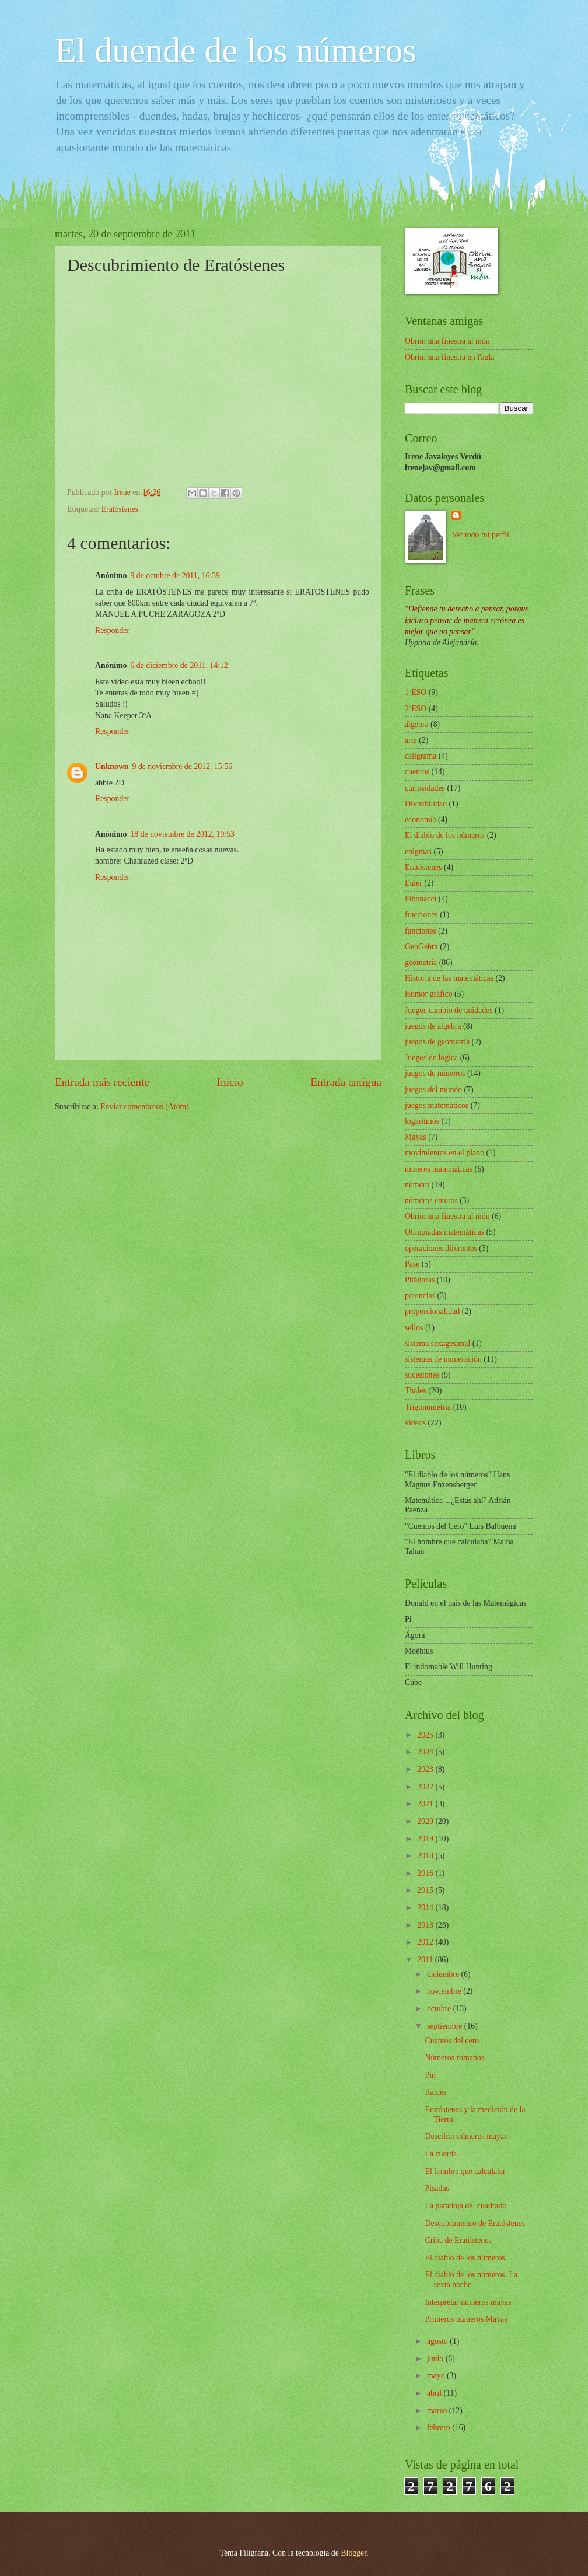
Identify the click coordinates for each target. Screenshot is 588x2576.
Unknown (112, 766)
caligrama (420, 756)
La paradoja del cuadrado (465, 2205)
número (417, 1184)
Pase (412, 1264)
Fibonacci (420, 898)
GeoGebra (421, 946)
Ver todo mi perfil (480, 534)
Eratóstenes (120, 509)
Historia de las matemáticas (449, 978)
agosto (438, 2341)
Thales (415, 1390)
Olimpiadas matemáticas (444, 1232)
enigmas (418, 851)
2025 (426, 1735)
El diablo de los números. (466, 2257)
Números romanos (454, 2057)
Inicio (230, 1082)
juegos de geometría (437, 1041)
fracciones (421, 914)
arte (411, 740)
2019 (426, 1838)
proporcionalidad (432, 1311)
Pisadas (437, 2188)
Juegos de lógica (431, 1057)
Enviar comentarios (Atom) (144, 1106)
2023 (426, 1769)
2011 (426, 1959)
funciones (420, 931)
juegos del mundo (433, 1089)
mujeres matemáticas (439, 1169)
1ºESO (415, 692)
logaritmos (422, 1121)
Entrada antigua (346, 1082)
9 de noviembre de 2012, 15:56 (182, 766)
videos (415, 1422)
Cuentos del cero (452, 2040)
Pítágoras (420, 1279)
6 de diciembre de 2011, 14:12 (179, 665)
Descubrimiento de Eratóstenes (475, 2223)
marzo (438, 2410)
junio (436, 2358)
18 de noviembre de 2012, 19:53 (182, 834)
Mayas (415, 1137)
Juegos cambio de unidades (449, 1010)
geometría (421, 962)
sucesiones (422, 1375)
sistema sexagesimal (437, 1343)
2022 (426, 1786)
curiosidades (425, 788)
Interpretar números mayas (468, 2302)
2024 (426, 1751)
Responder (112, 630)
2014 (426, 1907)
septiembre (445, 2026)
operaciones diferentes (441, 1248)
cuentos (417, 771)
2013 (426, 1925)
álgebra (417, 724)
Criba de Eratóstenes (458, 2240)
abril (435, 2393)
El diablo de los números (445, 835)
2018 (426, 1855)
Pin (430, 2075)
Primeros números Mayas (466, 2319)
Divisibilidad (426, 803)
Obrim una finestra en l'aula (449, 357)
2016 (426, 1873)
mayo (437, 2375)
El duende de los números (235, 50)
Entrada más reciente (102, 1082)
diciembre (444, 1974)
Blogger (353, 2553)
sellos (414, 1327)
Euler (413, 883)
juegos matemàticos (436, 1105)
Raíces (435, 2092)
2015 (426, 1890)
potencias (420, 1295)
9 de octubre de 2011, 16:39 (175, 575)
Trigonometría (428, 1407)
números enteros (431, 1200)
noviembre (445, 1991)
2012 (426, 1942)
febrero (439, 2427)
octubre (440, 2008)
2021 (426, 1803)
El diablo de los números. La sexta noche (471, 2279)
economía (420, 819)
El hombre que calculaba (465, 2171)
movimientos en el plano (444, 1152)
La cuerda (441, 2153)
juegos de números (435, 1073)
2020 (426, 1821)
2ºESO (415, 708)
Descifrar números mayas (466, 2136)
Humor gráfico (429, 994)
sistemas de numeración (443, 1359)
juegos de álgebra (433, 1026)
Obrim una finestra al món (447, 341)
